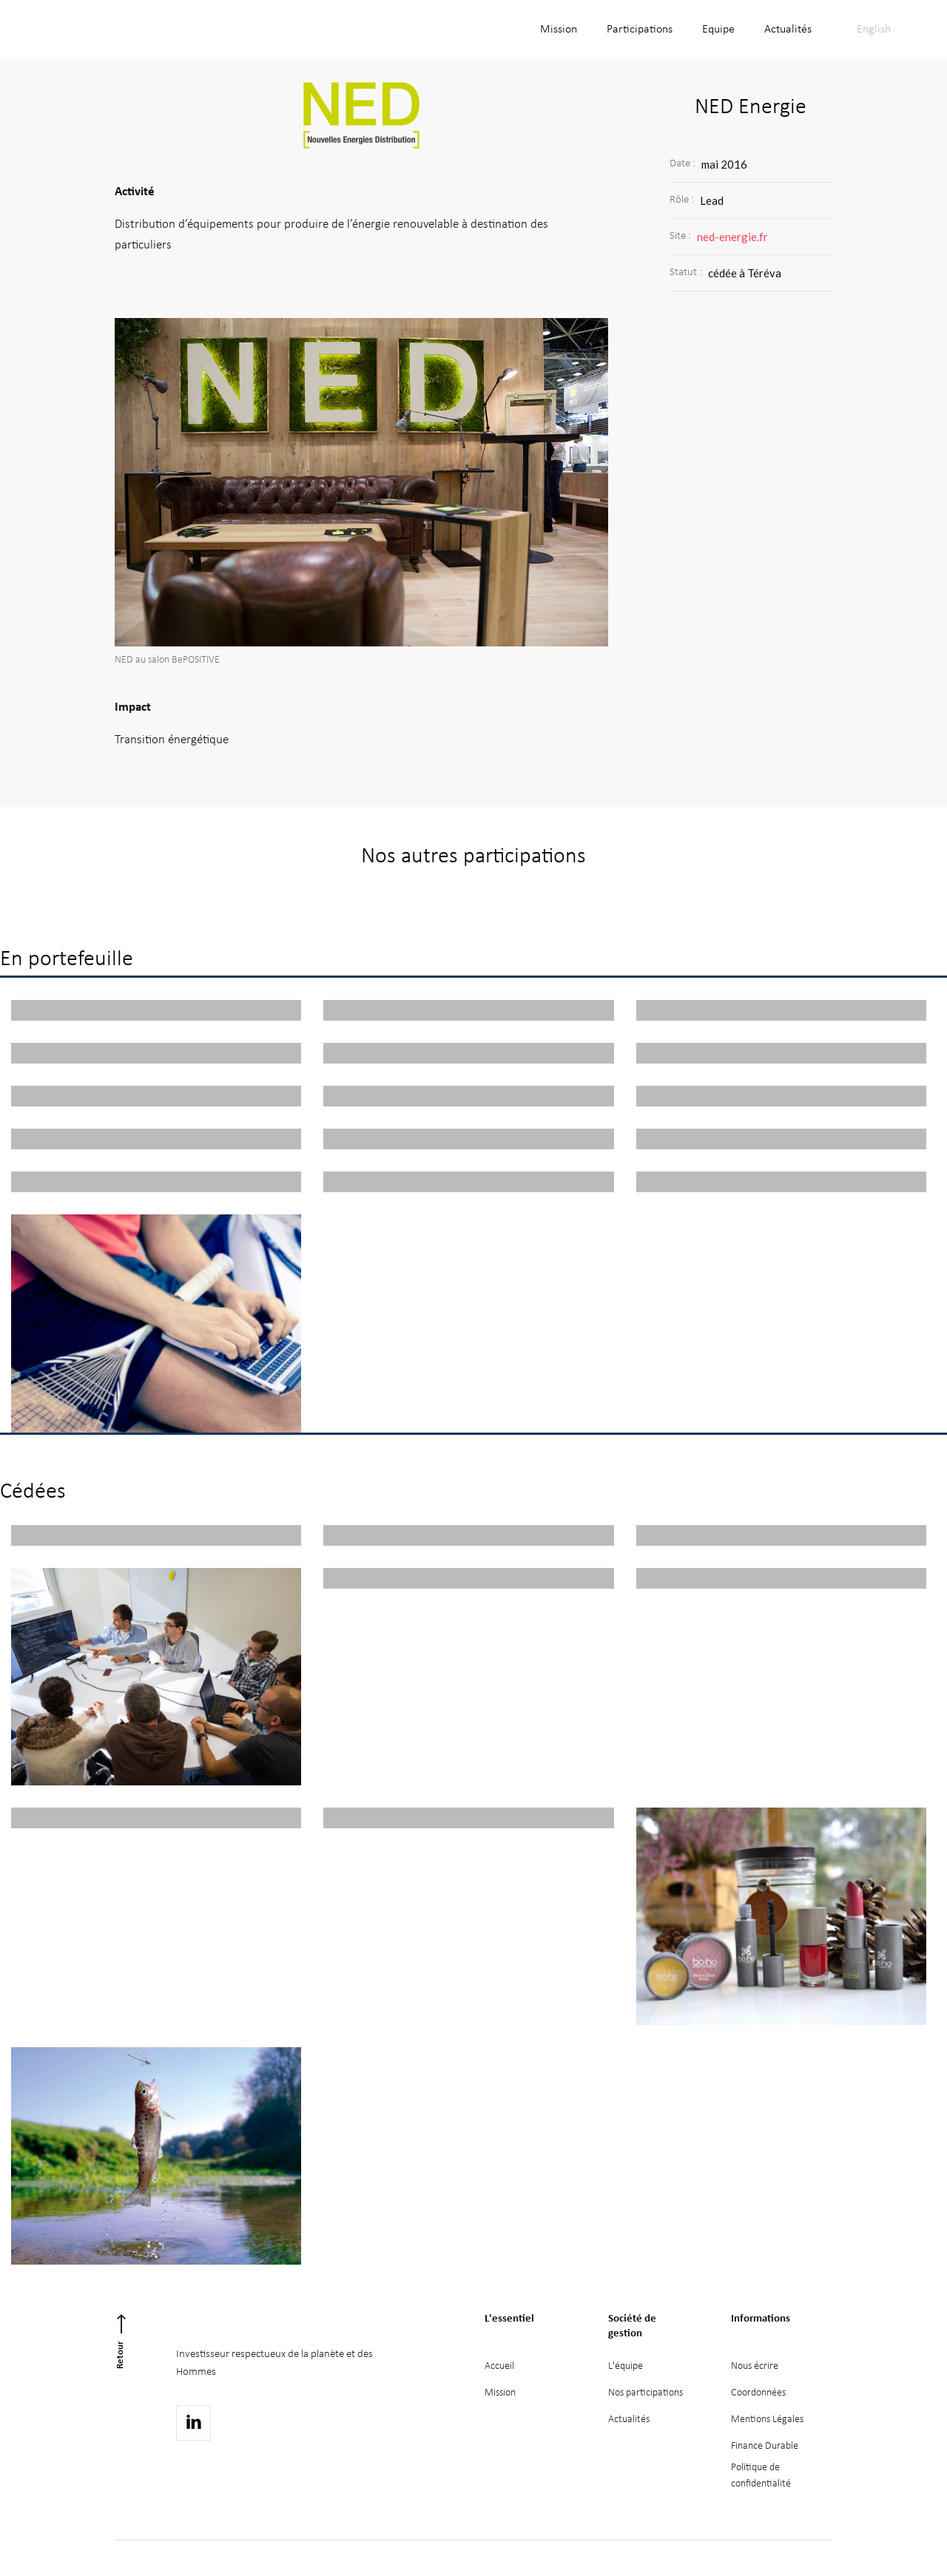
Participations (640, 30)
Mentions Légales (767, 2419)
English (874, 30)
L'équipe (625, 2366)
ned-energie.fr (732, 236)
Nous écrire (754, 2366)
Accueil (499, 2366)
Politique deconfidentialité (761, 2475)
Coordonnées (758, 2392)
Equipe (718, 30)
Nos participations (645, 2392)
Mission (558, 30)
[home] (130, 29)
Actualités (788, 30)
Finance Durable (764, 2446)
